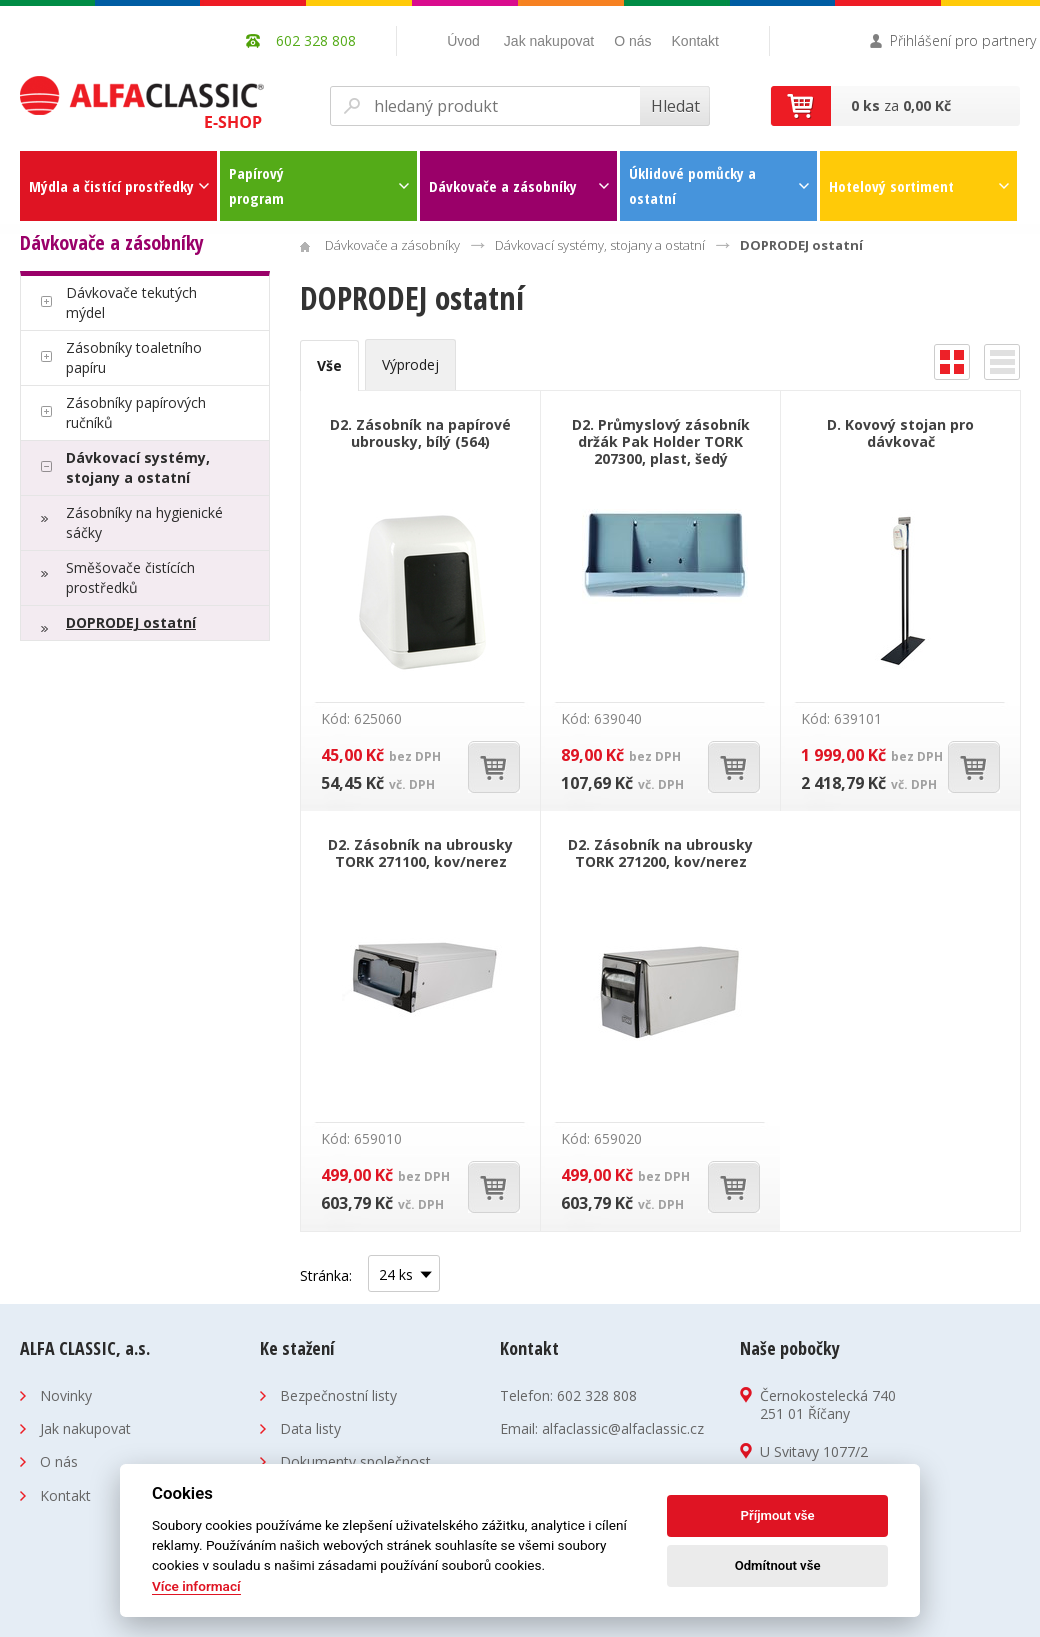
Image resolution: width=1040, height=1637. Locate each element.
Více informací (196, 1586)
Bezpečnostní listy (338, 1395)
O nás (632, 41)
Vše (329, 365)
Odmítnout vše (778, 1565)
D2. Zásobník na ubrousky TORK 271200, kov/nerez (660, 853)
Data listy (310, 1428)
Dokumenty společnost (355, 1461)
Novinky (66, 1395)
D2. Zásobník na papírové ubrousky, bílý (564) (420, 433)
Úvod (463, 41)
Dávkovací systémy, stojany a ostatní (138, 467)
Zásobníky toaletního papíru (134, 357)
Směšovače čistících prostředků (130, 577)
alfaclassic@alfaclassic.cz (623, 1428)
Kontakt (695, 41)
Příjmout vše (778, 1515)
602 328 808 (597, 1395)
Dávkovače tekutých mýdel (131, 302)
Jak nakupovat (549, 41)
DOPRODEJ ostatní (131, 622)
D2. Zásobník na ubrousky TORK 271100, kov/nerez (420, 853)
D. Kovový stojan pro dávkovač (900, 433)
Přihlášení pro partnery (963, 40)
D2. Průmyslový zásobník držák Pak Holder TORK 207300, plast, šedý (661, 441)
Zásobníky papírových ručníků (136, 412)
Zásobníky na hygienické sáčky (144, 522)
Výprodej (410, 364)
